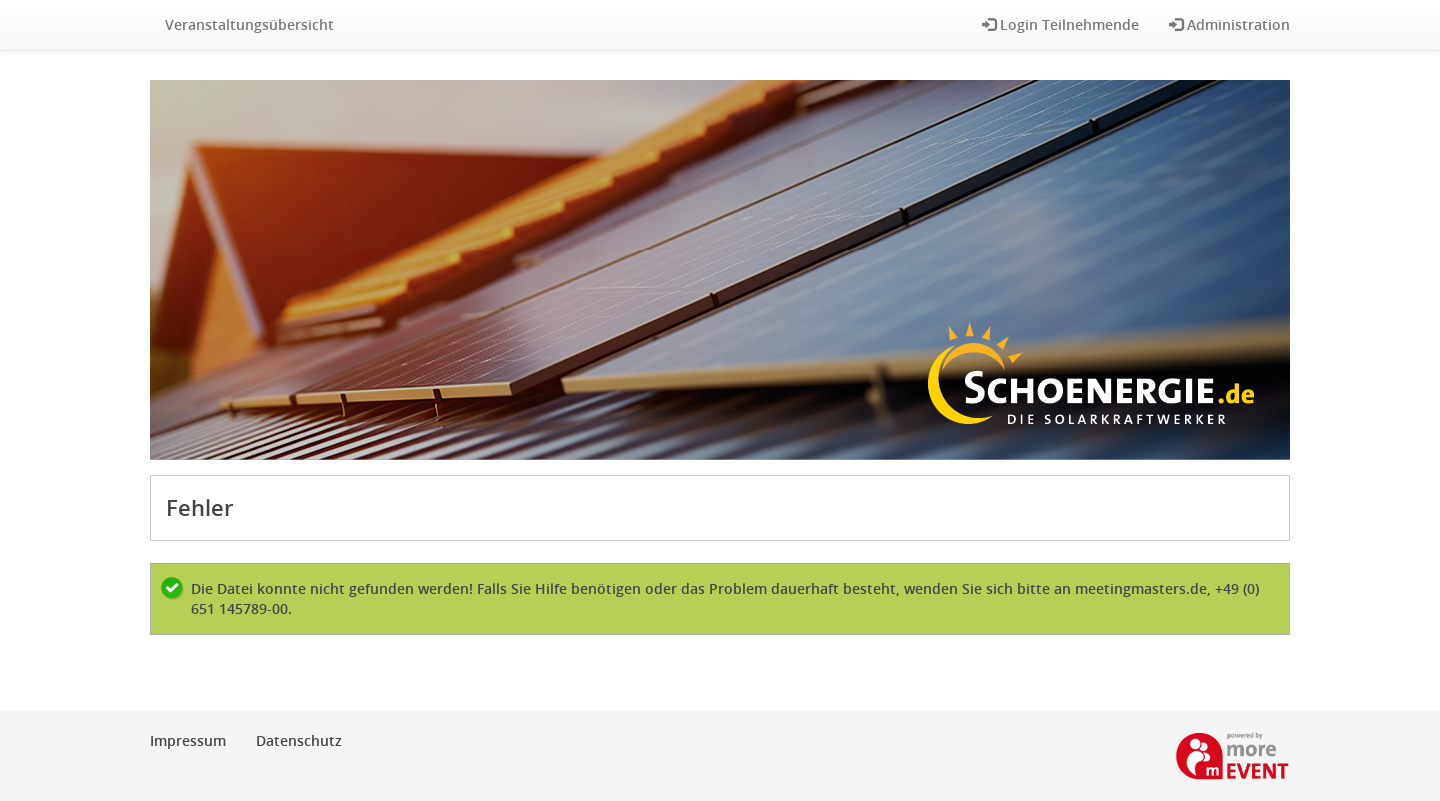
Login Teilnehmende (1060, 24)
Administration (1229, 24)
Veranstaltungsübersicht (249, 24)
